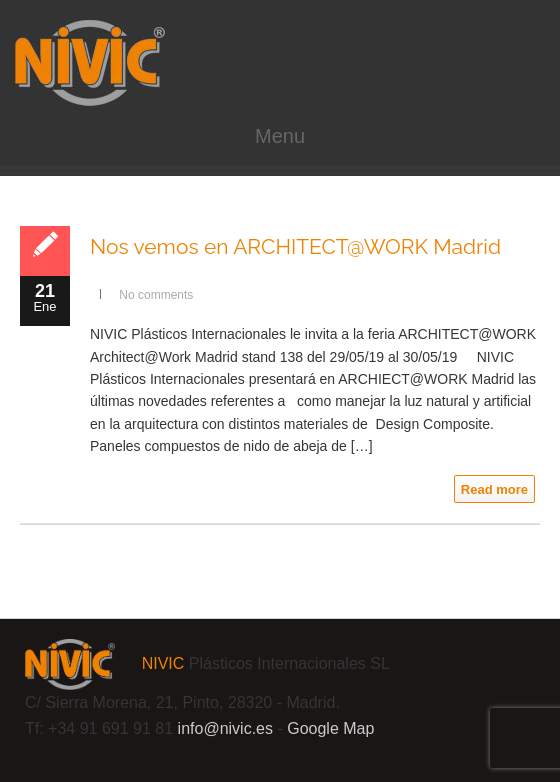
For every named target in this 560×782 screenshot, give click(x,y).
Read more (494, 489)
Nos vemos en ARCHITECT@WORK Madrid (295, 246)
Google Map (330, 728)
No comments (156, 295)
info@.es (225, 728)
